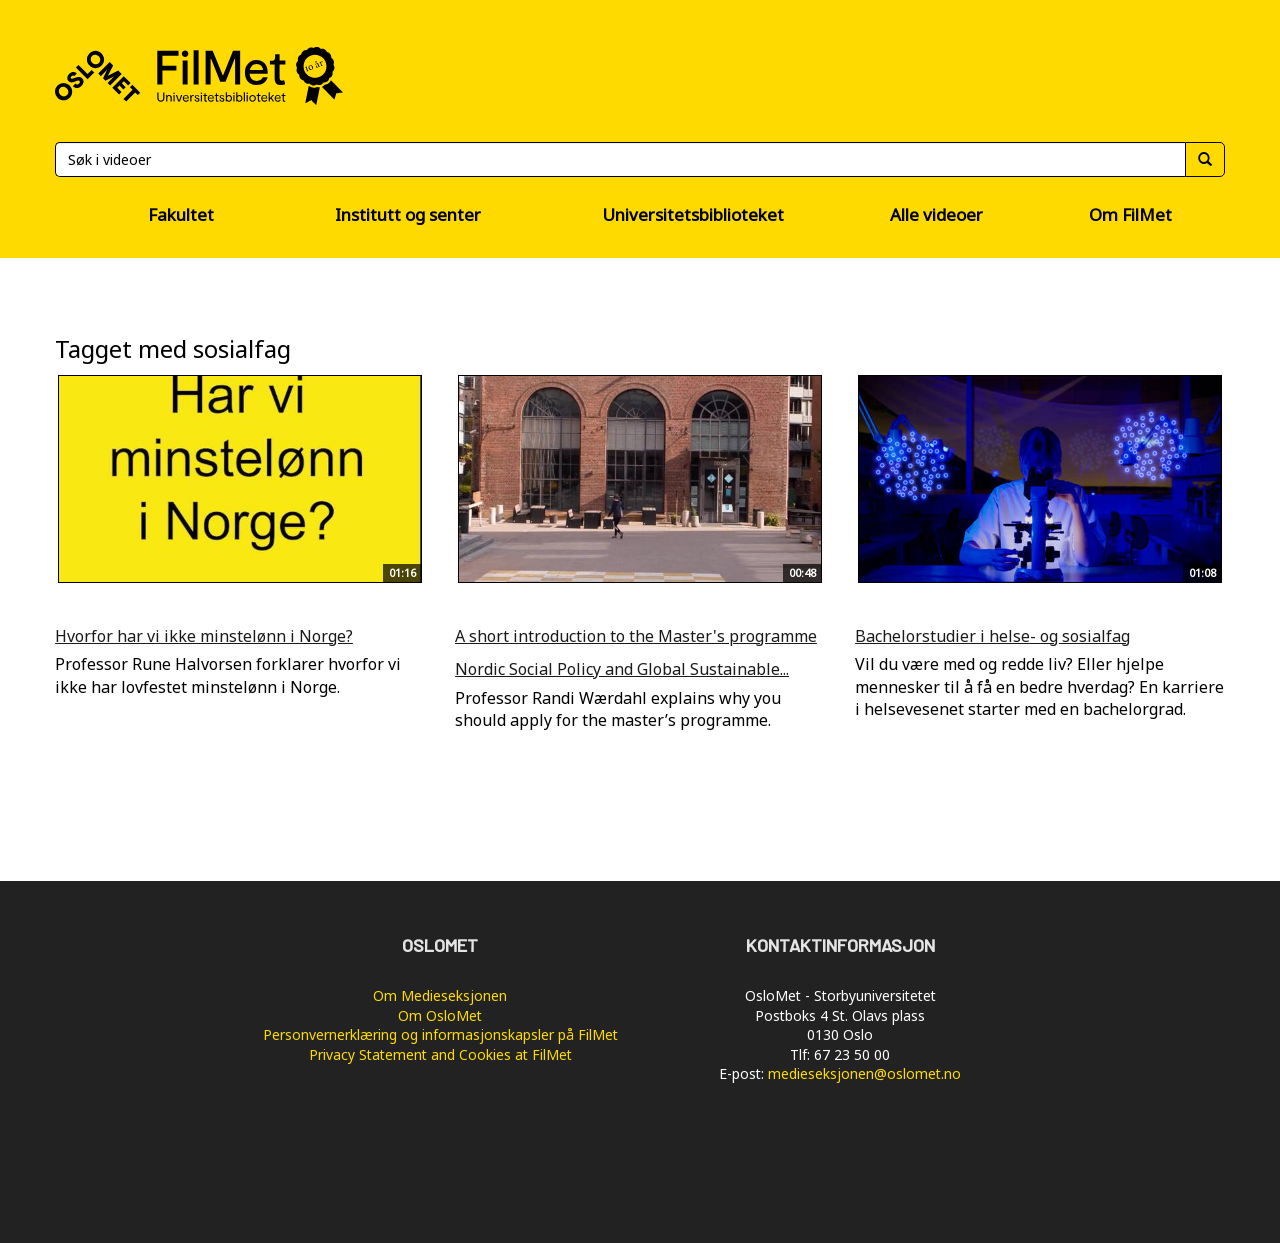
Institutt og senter (408, 214)
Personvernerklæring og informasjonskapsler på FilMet (440, 1034)
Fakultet (181, 214)
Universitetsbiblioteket (693, 214)
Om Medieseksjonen (440, 995)
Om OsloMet (440, 1015)
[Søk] (620, 159)
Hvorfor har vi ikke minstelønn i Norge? (204, 636)
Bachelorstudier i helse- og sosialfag (992, 636)
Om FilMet (1130, 214)
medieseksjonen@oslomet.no (864, 1073)
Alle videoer (936, 214)
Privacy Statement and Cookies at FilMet (440, 1054)
